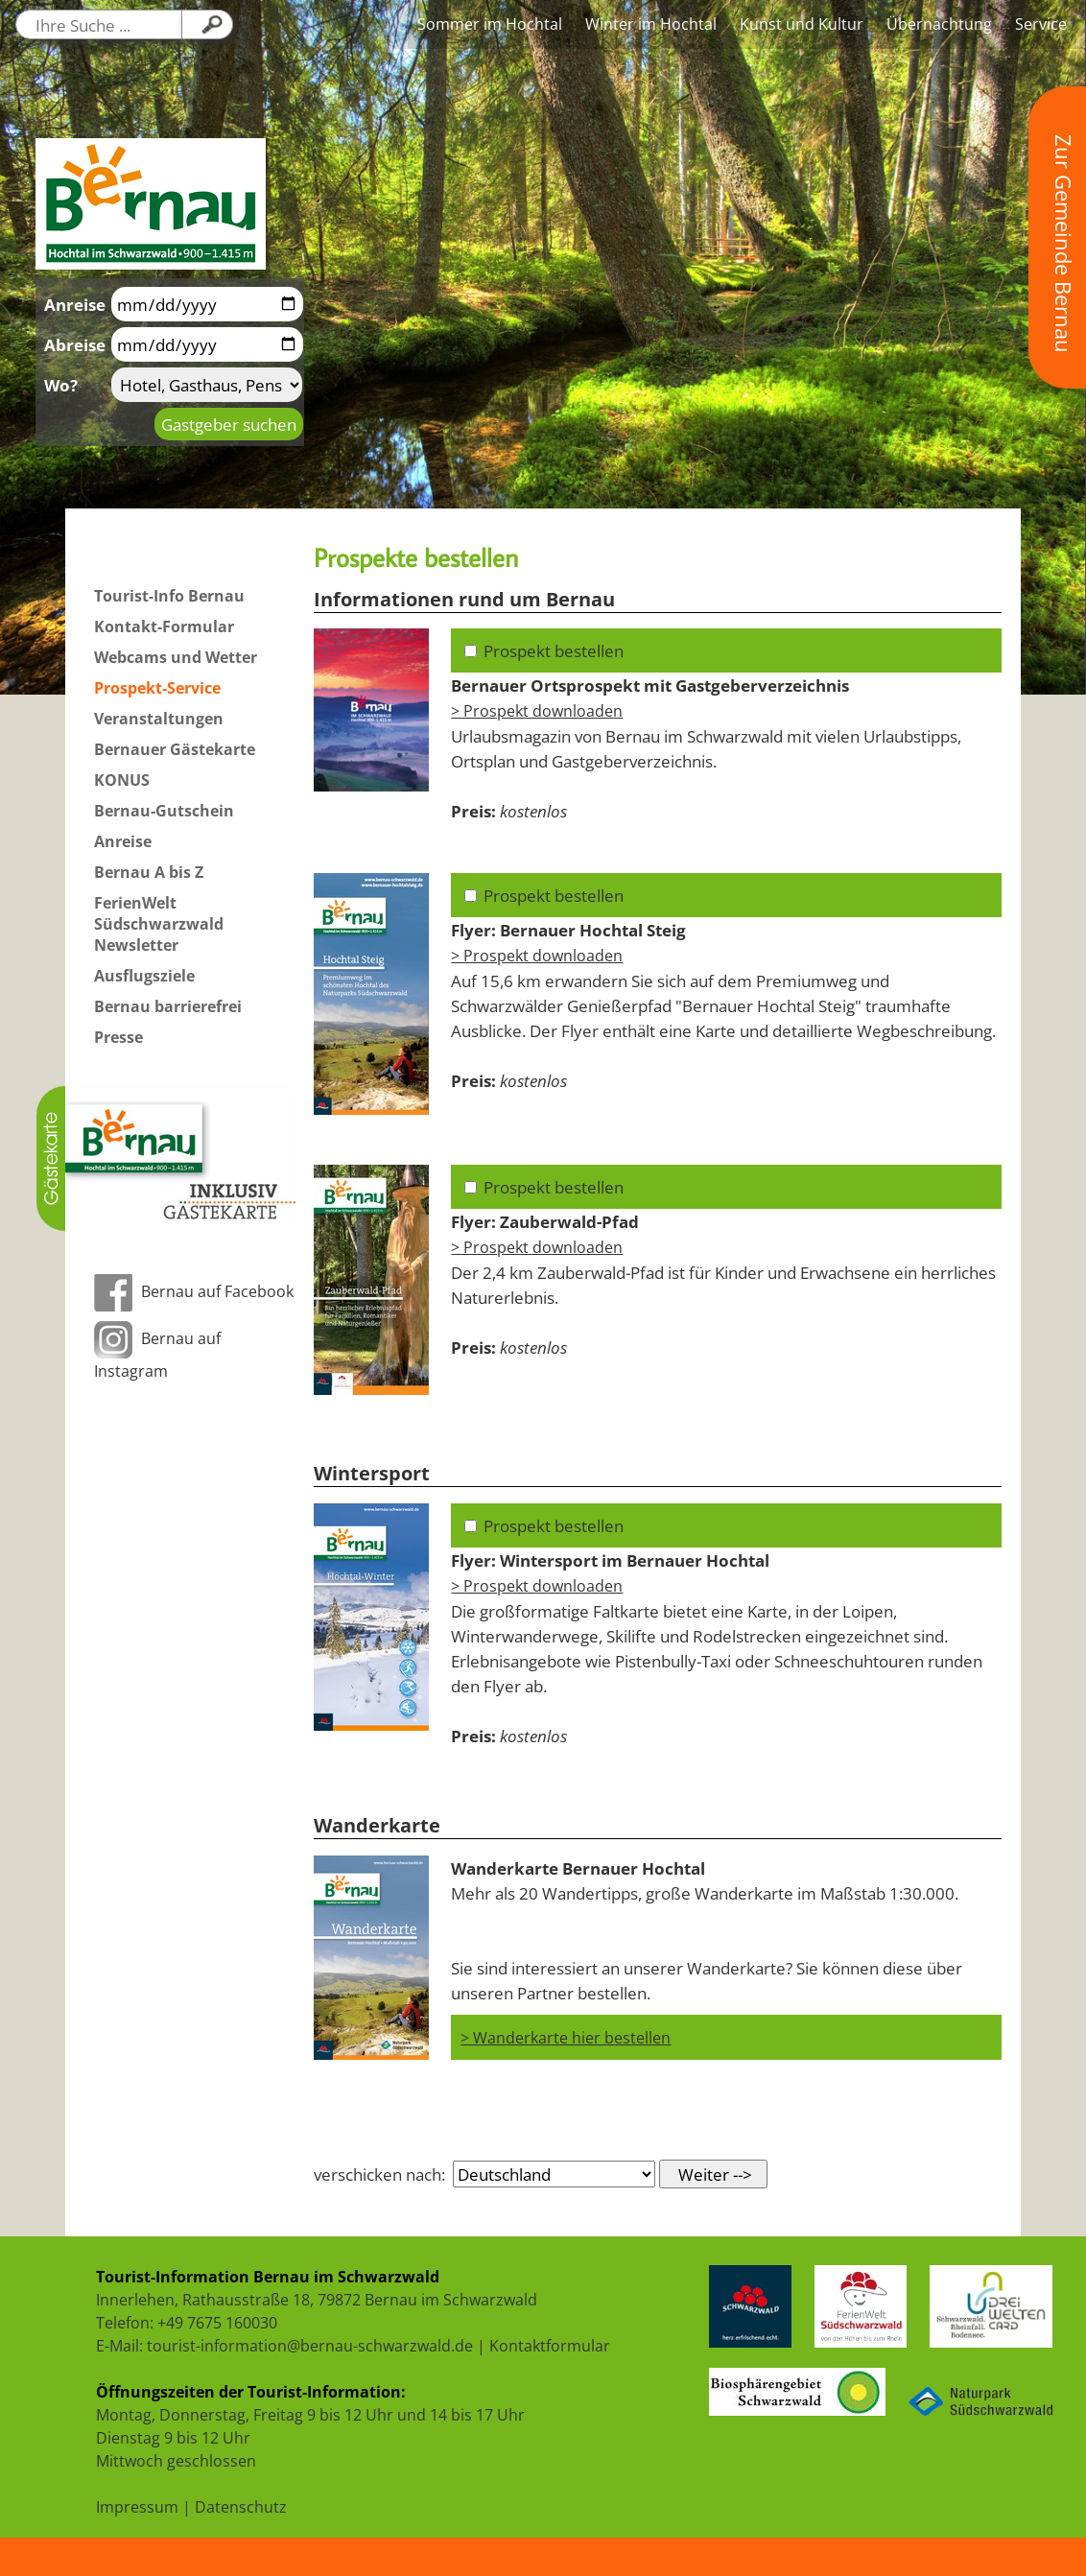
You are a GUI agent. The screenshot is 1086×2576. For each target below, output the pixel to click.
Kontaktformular (549, 2345)
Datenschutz (241, 2506)
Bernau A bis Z (148, 872)
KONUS (122, 780)
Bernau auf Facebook (194, 1291)
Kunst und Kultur (801, 24)
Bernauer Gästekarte (174, 749)
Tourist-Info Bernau (169, 595)
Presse (118, 1037)
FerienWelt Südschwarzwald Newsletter (159, 924)
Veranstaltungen (159, 718)
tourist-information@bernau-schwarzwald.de (310, 2345)
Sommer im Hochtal (489, 24)
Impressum (137, 2506)
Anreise (123, 841)
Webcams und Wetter (175, 657)
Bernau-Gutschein (164, 810)
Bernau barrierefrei (168, 1006)
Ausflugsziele (144, 975)
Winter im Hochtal (651, 24)
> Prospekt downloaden (537, 710)
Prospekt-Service (157, 687)
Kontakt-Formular (164, 626)
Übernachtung (939, 24)
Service (1041, 24)
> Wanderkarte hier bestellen (565, 2037)
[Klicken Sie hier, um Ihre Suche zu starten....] (207, 24)
